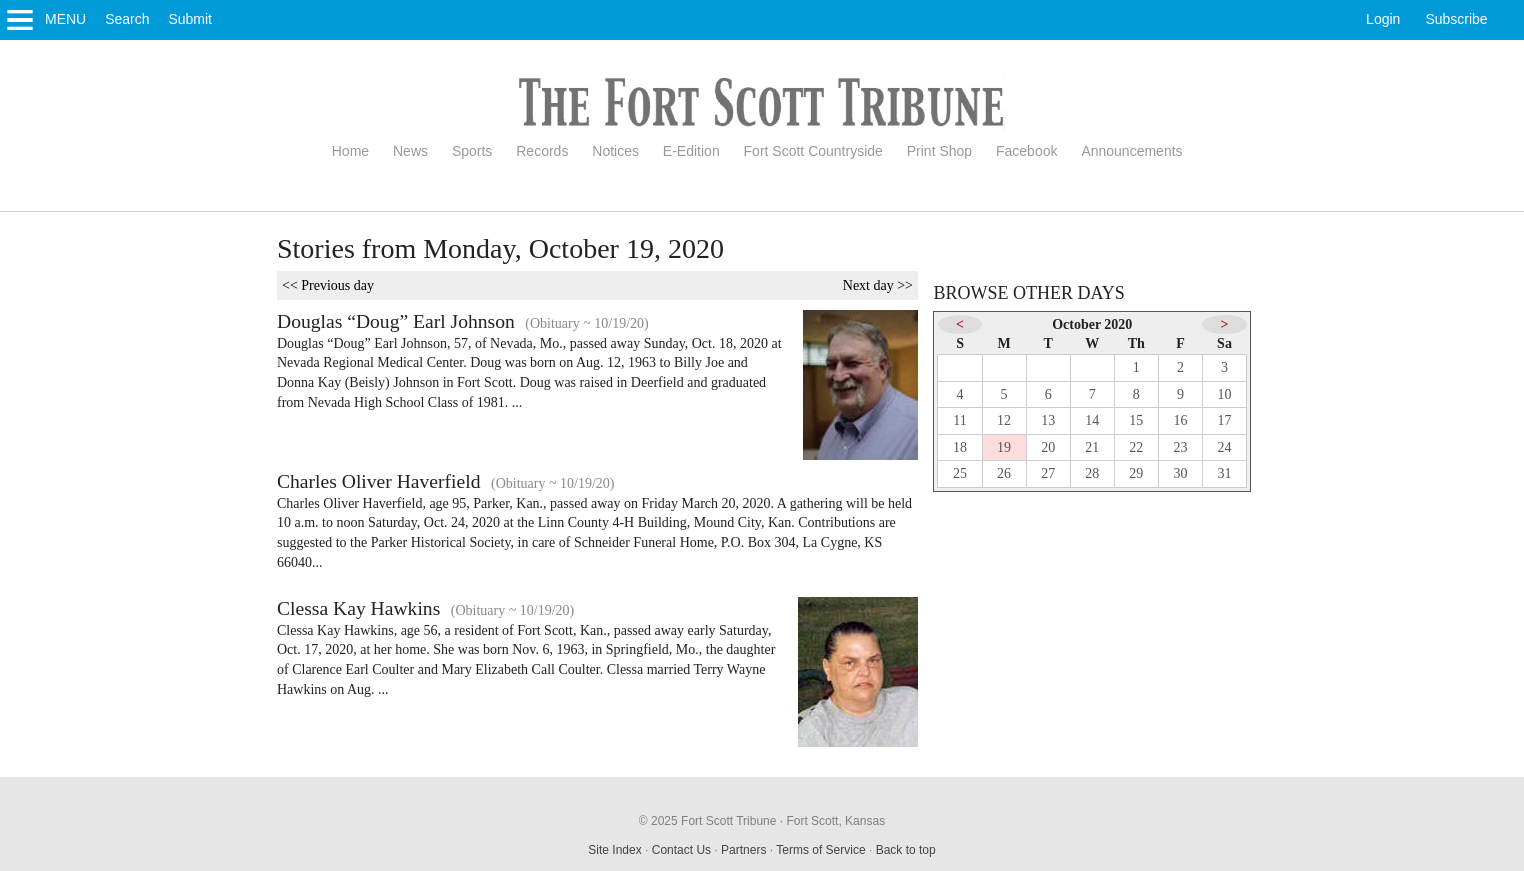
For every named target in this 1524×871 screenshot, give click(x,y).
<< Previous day (328, 285)
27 (1048, 473)
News (410, 151)
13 (1048, 420)
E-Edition (691, 151)
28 (1092, 473)
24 (1225, 447)
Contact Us (681, 850)
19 (1004, 447)
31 (1225, 473)
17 (1225, 420)
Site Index (614, 850)
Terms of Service (820, 850)
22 (1136, 447)
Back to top (906, 850)
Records (542, 151)
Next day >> (878, 285)
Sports (472, 151)
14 (1092, 420)
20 (1048, 447)
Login (1383, 19)
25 (960, 473)
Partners (743, 850)
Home (350, 151)
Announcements (1131, 151)
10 (1225, 394)
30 (1180, 473)
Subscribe (1456, 19)
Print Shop (939, 151)
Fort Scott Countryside (813, 151)
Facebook (1026, 151)
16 (1180, 420)
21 (1092, 447)
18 (960, 447)
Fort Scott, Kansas (835, 821)
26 (1004, 473)
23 (1180, 447)
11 (959, 420)
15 (1136, 420)
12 (1004, 420)
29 (1136, 473)
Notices (615, 151)
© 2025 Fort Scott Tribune (708, 821)
